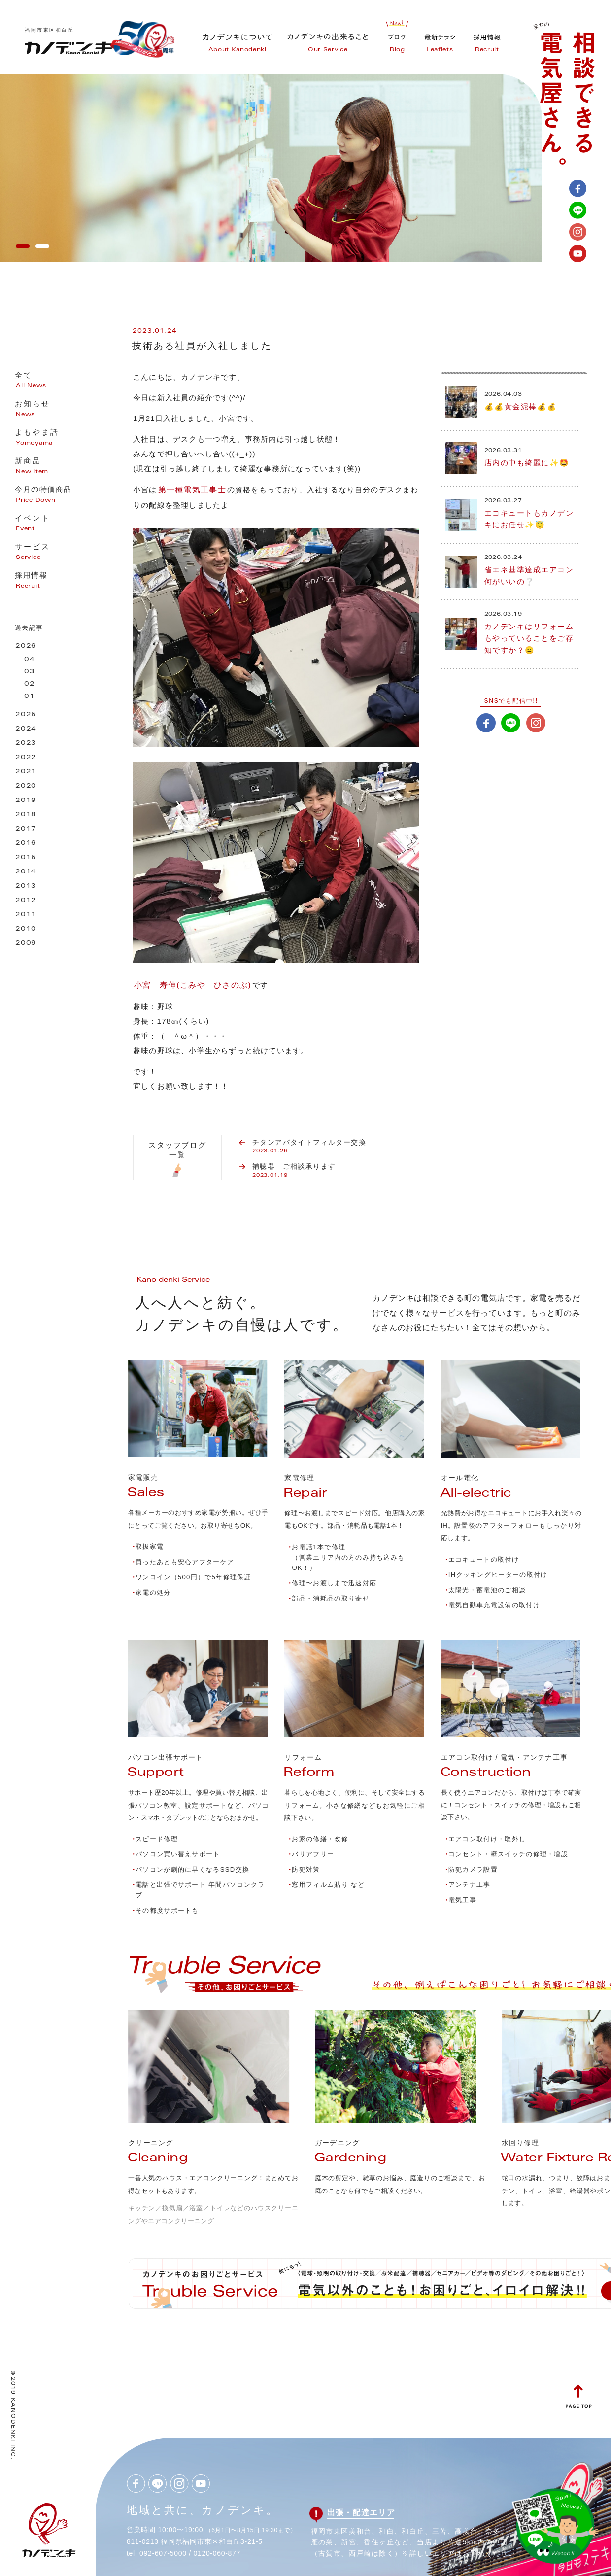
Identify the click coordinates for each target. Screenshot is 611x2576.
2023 (25, 743)
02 (29, 684)
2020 (25, 786)
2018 (25, 815)
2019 (25, 801)
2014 (25, 872)
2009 (25, 943)
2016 (25, 843)
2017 (25, 829)
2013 (25, 886)
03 (29, 672)
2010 (25, 929)
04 (29, 660)
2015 (25, 858)
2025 (25, 715)
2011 (25, 915)
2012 (25, 901)
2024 (25, 729)
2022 (25, 758)
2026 (25, 646)
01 (29, 697)
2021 (25, 772)
